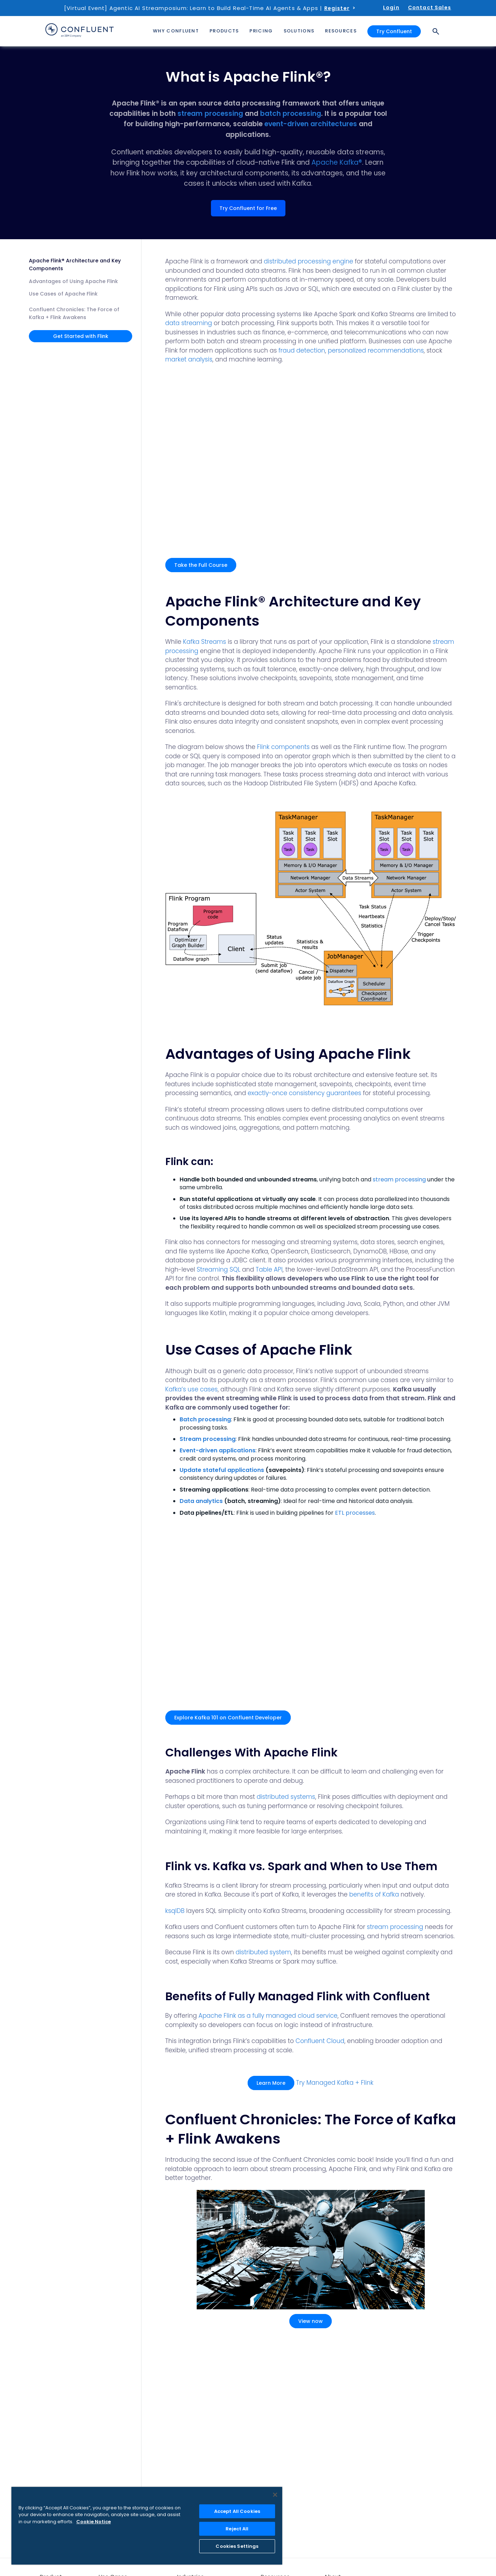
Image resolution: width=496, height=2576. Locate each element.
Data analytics (201, 1501)
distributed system (263, 1952)
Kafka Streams (204, 641)
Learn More (271, 2083)
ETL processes (355, 1513)
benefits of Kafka (374, 1894)
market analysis (189, 359)
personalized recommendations (376, 350)
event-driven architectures (310, 124)
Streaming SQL (218, 1269)
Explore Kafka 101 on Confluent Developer (228, 1717)
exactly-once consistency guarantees (304, 1093)
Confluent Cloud (319, 2041)
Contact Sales (429, 7)
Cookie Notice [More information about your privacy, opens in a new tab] (93, 2521)
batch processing (290, 113)
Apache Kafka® (336, 162)
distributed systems (286, 1796)
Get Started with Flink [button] (80, 336)
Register (337, 8)
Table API (269, 1269)
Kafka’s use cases (191, 1389)
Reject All (237, 2528)
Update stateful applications (222, 1470)
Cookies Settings (237, 2546)
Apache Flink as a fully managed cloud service (267, 2015)
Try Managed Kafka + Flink (334, 2082)
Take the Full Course (200, 565)
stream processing (210, 113)
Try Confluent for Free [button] (248, 208)
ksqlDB (175, 1911)
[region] (146, 2526)
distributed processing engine (308, 261)
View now (310, 2321)
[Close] (275, 2495)
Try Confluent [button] (394, 31)
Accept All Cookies (237, 2511)
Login (391, 7)
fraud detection (302, 350)
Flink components (283, 747)
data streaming (188, 323)
